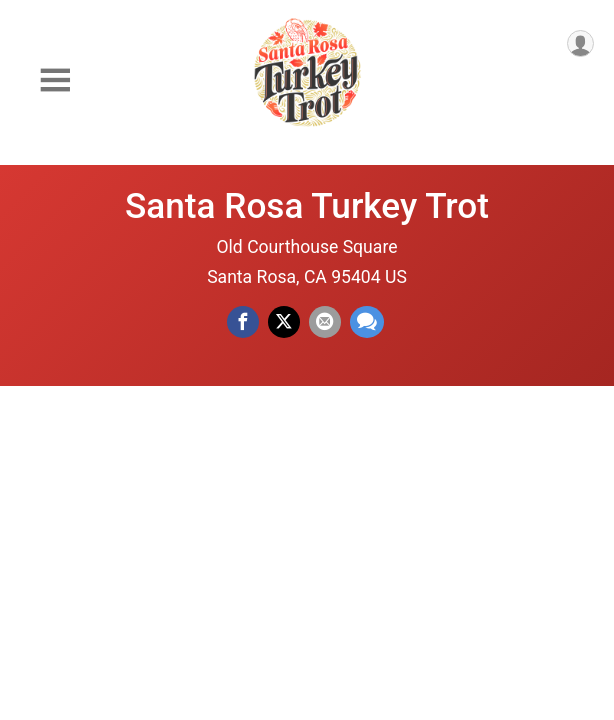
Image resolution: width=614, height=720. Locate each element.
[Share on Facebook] (243, 322)
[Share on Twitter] (284, 322)
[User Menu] (580, 43)
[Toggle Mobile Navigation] (55, 80)
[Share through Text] (367, 322)
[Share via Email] (325, 322)
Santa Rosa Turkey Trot (307, 206)
